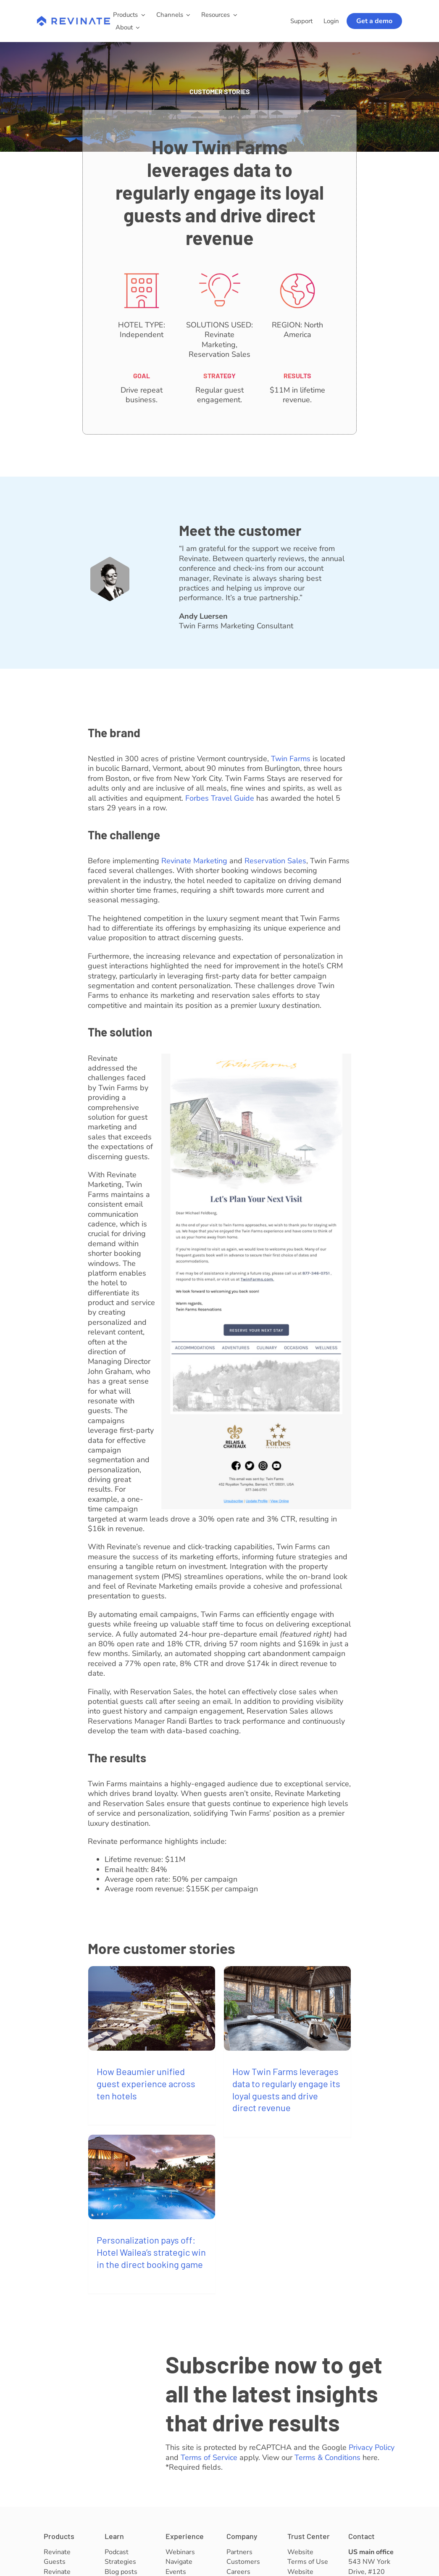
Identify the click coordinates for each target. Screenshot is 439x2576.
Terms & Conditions (327, 2457)
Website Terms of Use (307, 2556)
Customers (243, 2561)
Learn (114, 2536)
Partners (239, 2552)
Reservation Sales (275, 861)
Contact (361, 2536)
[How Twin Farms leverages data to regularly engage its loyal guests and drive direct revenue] (287, 2008)
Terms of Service (209, 2457)
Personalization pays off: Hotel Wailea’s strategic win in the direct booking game (151, 2251)
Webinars (180, 2552)
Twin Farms (290, 759)
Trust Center (308, 2536)
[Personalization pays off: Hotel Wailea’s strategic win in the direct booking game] (151, 2177)
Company (242, 2536)
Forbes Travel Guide (219, 798)
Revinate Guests (57, 2556)
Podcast (117, 2552)
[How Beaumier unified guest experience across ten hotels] (151, 2008)
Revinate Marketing (194, 861)
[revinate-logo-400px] (73, 20)
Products (59, 2536)
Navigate (179, 2561)
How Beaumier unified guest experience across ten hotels (146, 2083)
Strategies (120, 2561)
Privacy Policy (371, 2447)
